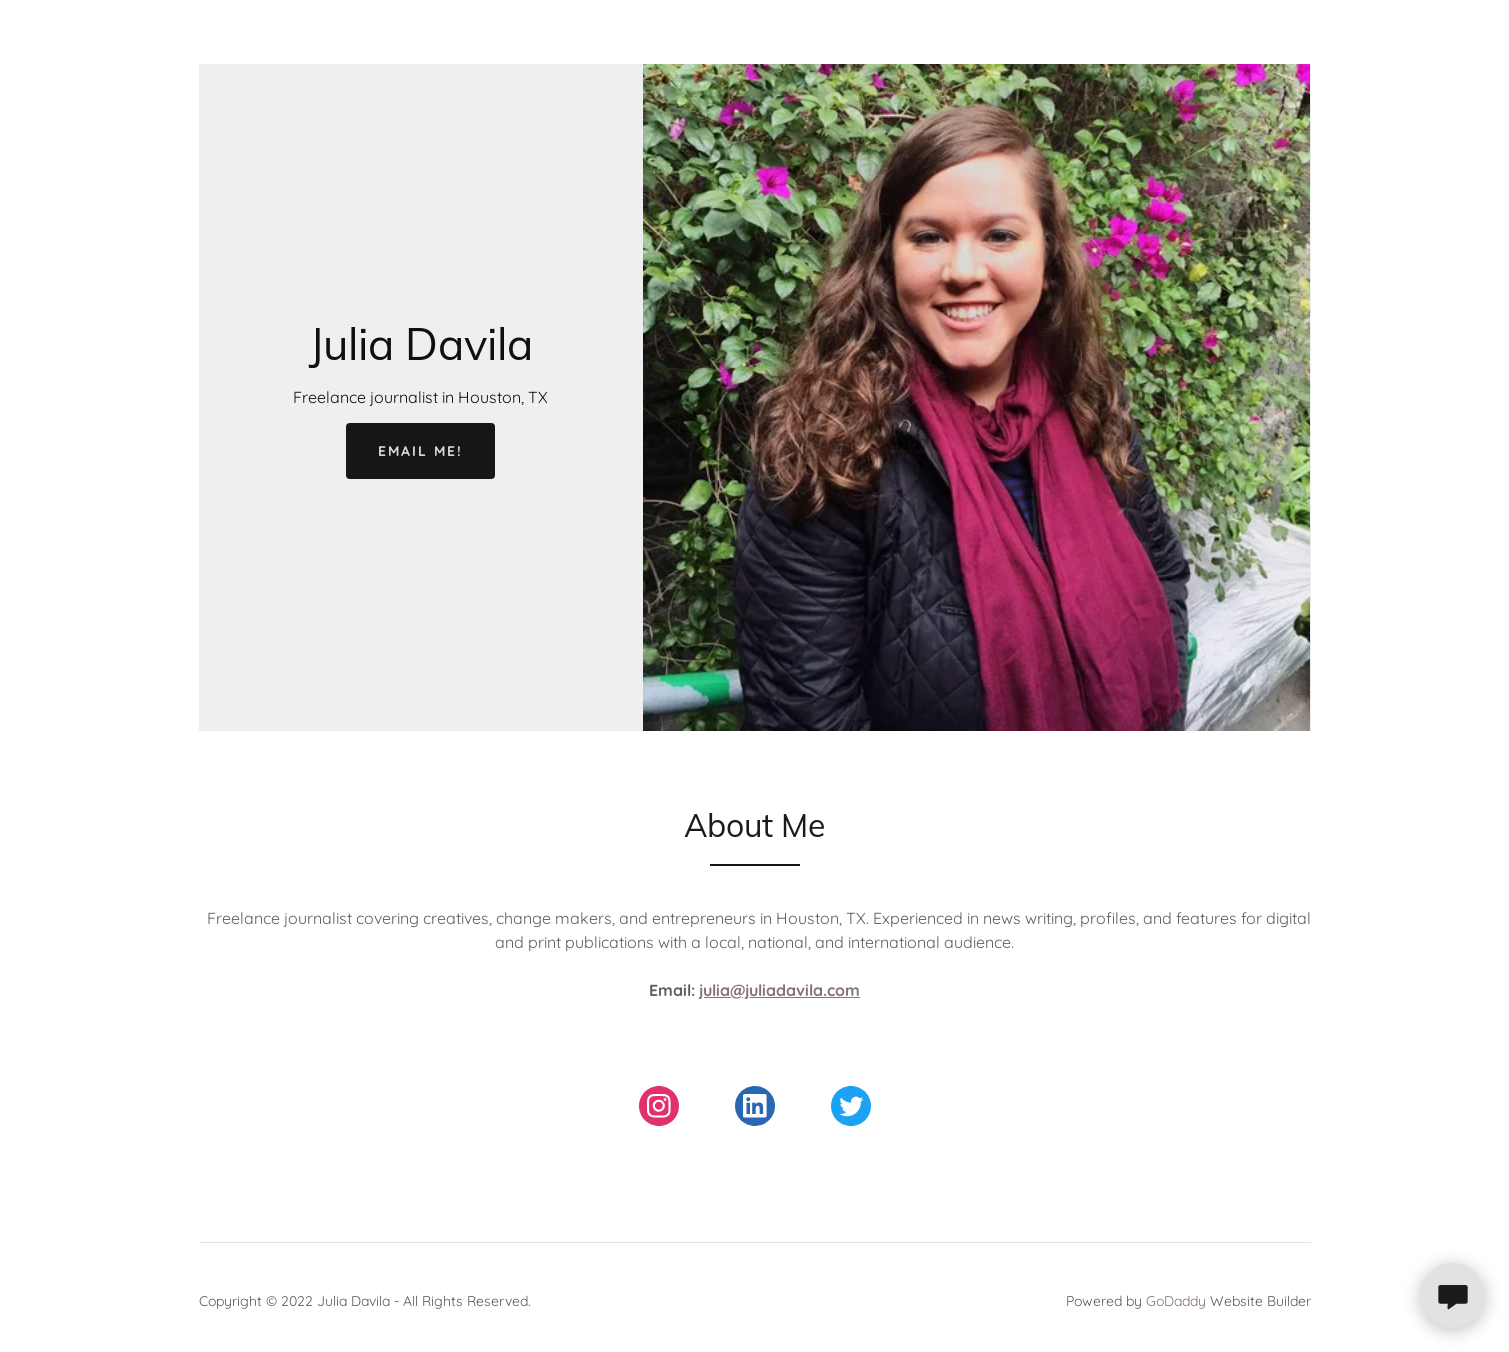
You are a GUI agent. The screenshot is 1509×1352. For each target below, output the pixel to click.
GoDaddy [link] (1176, 1301)
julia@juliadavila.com (779, 990)
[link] (421, 354)
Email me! (420, 451)
